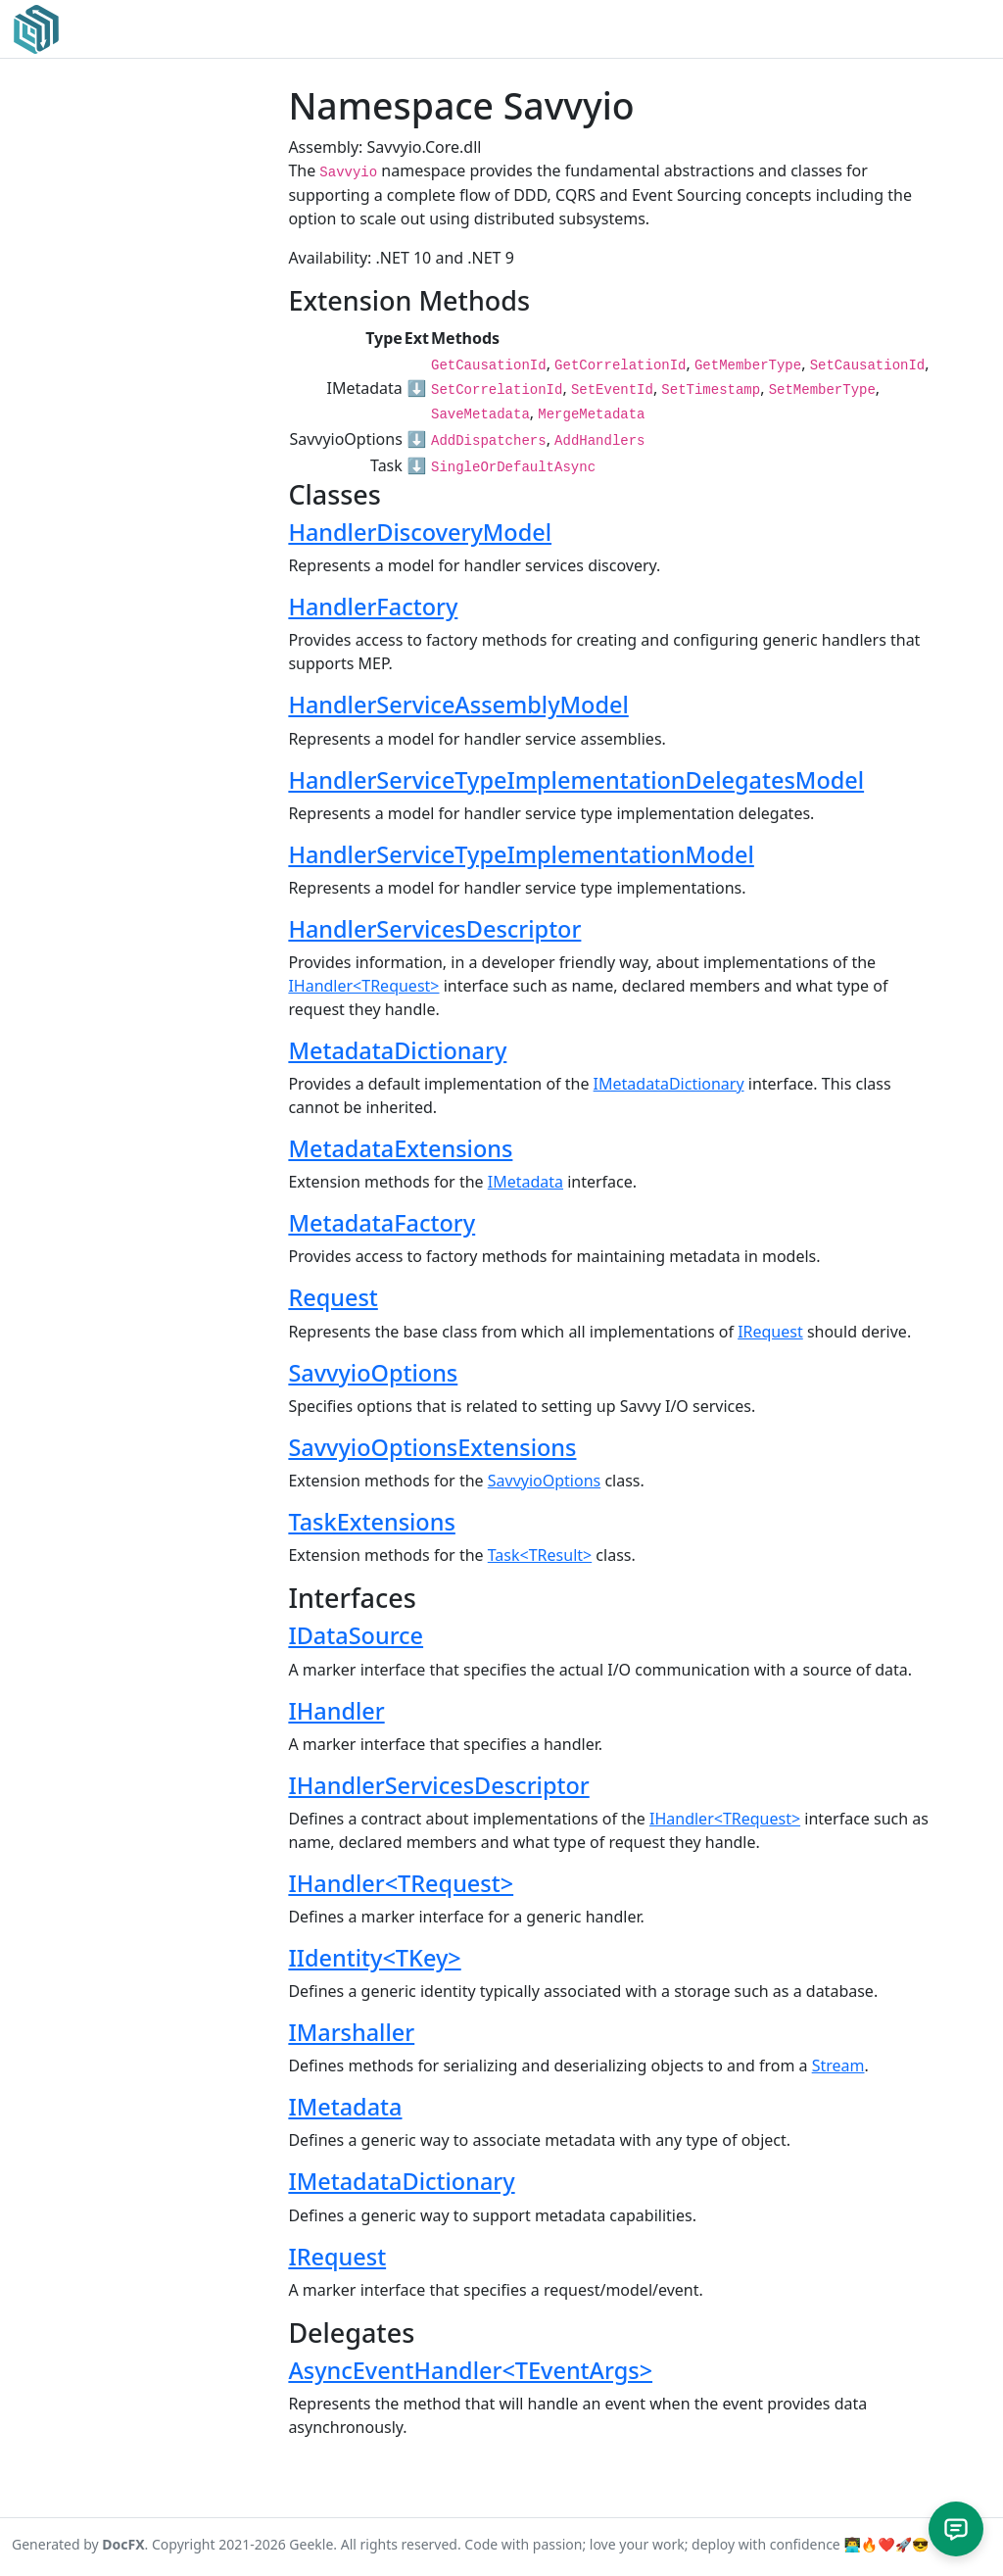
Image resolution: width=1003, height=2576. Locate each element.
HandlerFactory (372, 606)
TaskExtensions (371, 1521)
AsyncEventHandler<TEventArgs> (470, 2370)
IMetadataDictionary (669, 1083)
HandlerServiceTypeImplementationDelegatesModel (576, 780)
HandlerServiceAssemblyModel (458, 704)
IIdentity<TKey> (374, 1957)
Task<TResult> (540, 1555)
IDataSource (355, 1635)
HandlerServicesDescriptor (434, 929)
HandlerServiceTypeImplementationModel (520, 854)
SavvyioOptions (372, 1372)
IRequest (770, 1331)
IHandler (336, 1710)
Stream (838, 2065)
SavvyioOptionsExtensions (432, 1447)
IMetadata (525, 1181)
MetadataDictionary (397, 1050)
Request (332, 1297)
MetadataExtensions (400, 1148)
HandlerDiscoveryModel (419, 532)
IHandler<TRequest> (363, 985)
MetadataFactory (381, 1223)
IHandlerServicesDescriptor (438, 1785)
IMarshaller (351, 2032)
